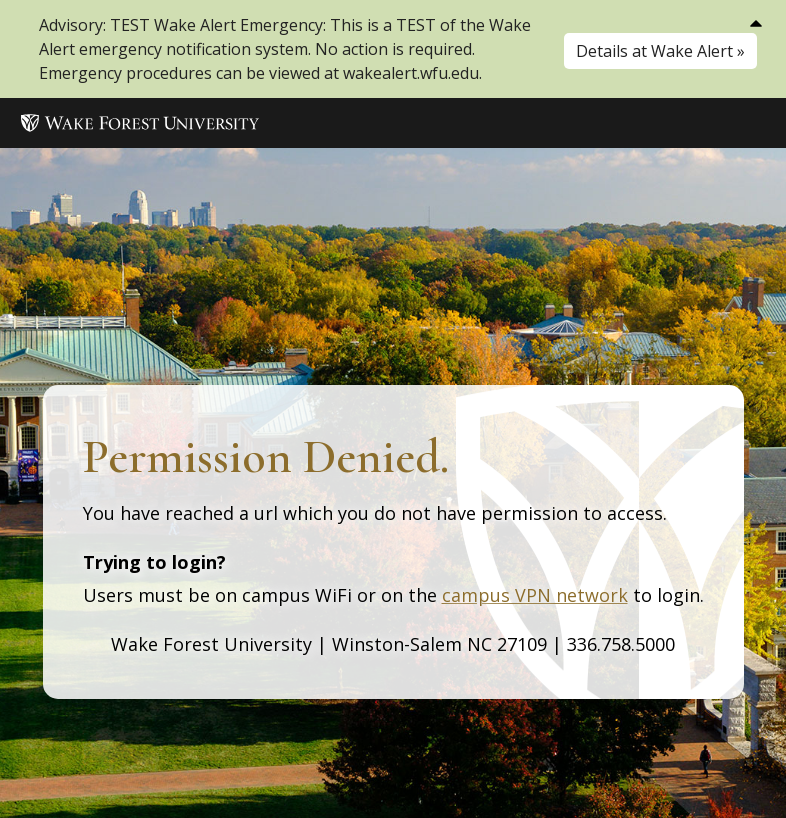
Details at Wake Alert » (660, 51)
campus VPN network (535, 595)
